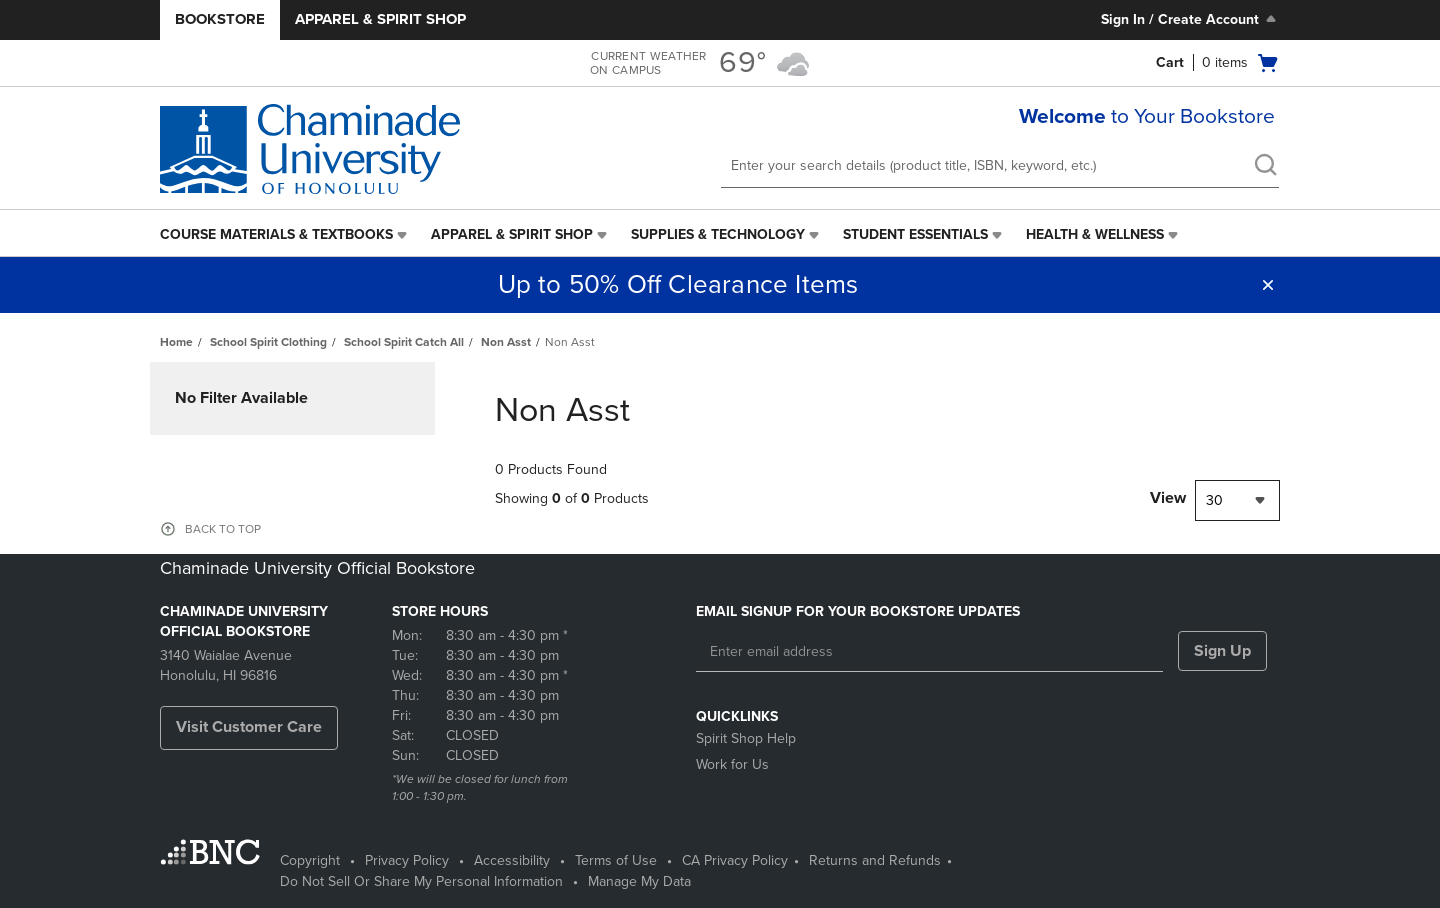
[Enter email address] (929, 652)
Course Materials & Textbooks (276, 234)
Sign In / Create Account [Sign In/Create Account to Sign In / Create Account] (1190, 19)
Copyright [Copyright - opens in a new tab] (310, 860)
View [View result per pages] (1168, 498)
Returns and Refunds (875, 860)
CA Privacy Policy (735, 860)
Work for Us (732, 764)
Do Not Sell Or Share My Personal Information (421, 881)
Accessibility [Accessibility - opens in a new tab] (512, 860)
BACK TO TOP (223, 529)
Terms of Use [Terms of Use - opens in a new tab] (616, 860)
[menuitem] (285, 235)
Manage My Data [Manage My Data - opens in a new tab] (639, 881)
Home (176, 342)
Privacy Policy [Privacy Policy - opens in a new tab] (407, 860)
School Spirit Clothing (268, 342)
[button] (1268, 285)
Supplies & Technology (718, 234)
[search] (1265, 167)
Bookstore (220, 19)
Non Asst (506, 342)
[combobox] (1237, 500)
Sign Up (1222, 651)
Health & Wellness (1095, 234)
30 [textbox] (1214, 500)
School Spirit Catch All (404, 342)
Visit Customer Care (249, 727)
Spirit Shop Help (746, 738)
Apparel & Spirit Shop (380, 19)
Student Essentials (915, 234)
